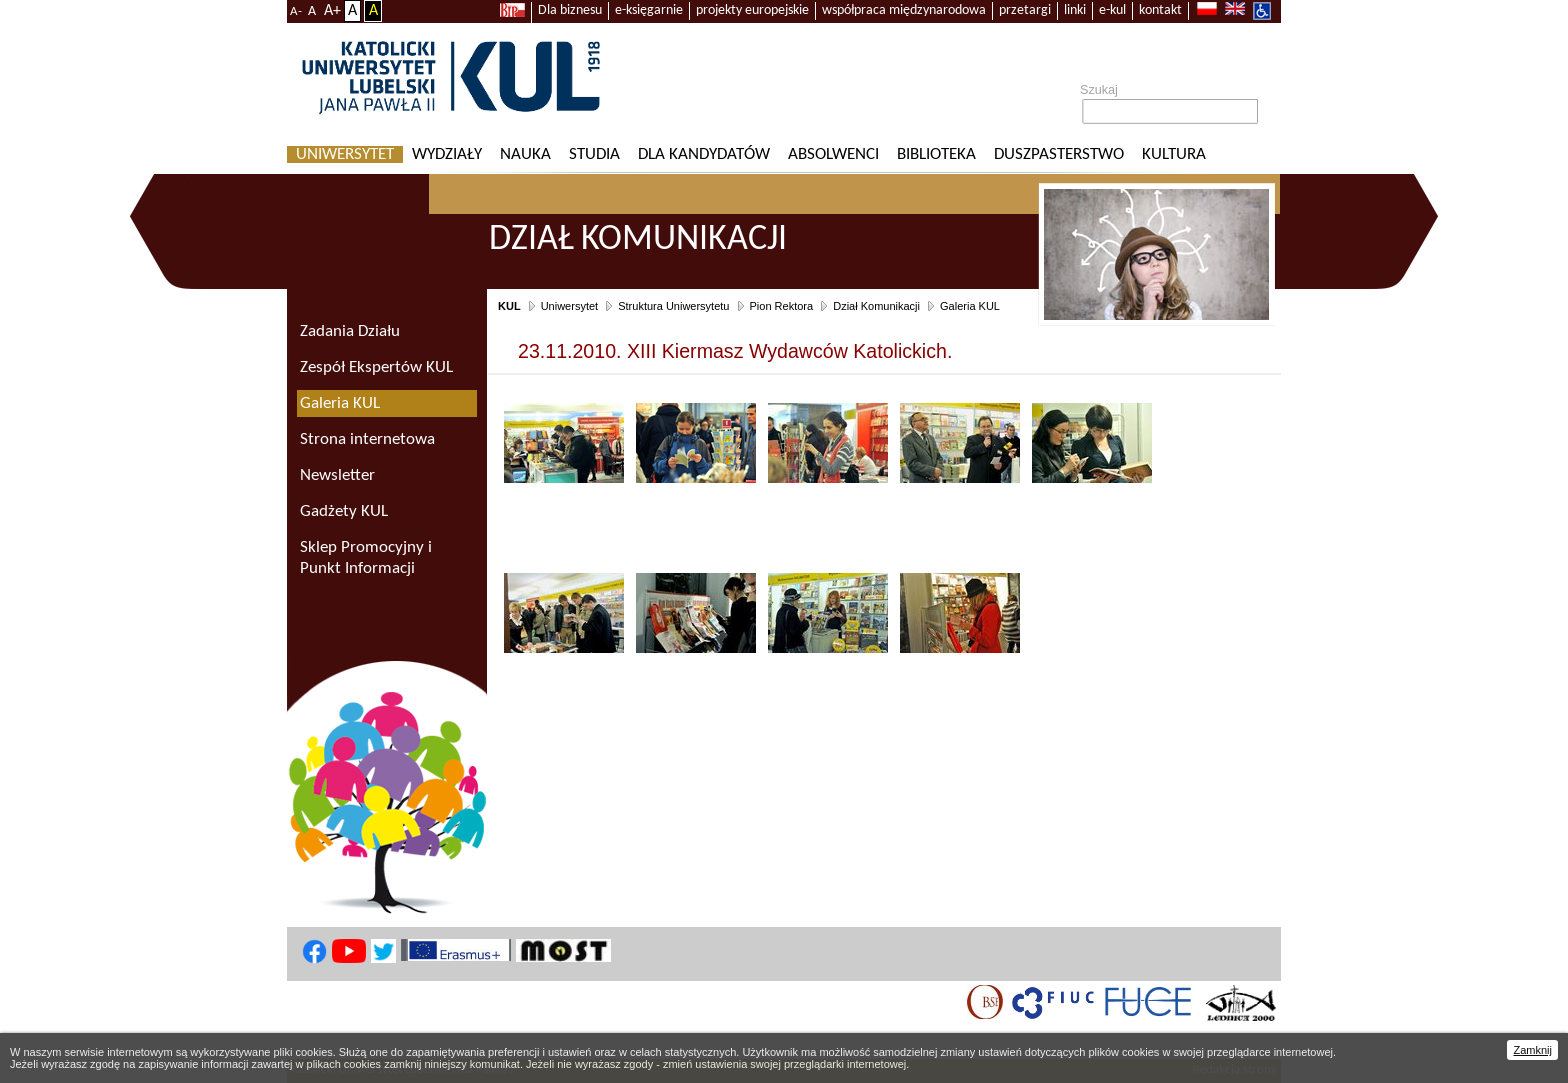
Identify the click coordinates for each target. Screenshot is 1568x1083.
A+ (332, 11)
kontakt (1160, 10)
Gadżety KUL (344, 511)
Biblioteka (936, 154)
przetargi (1025, 10)
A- (296, 11)
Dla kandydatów (704, 154)
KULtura (1174, 154)
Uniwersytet (345, 154)
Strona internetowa (367, 439)
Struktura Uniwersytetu (673, 306)
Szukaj (1099, 90)
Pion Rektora (782, 306)
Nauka (525, 154)
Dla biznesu (570, 10)
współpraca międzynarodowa (904, 10)
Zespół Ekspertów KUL (376, 367)
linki (1075, 10)
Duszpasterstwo (1059, 154)
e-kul (1112, 10)
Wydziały (447, 154)
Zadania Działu (350, 331)
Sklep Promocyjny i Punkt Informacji (366, 558)
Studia (594, 154)
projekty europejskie (752, 10)
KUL (509, 306)
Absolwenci (833, 154)
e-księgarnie (649, 10)
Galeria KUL (970, 306)
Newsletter (337, 475)
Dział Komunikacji (876, 306)
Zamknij (1532, 1050)
